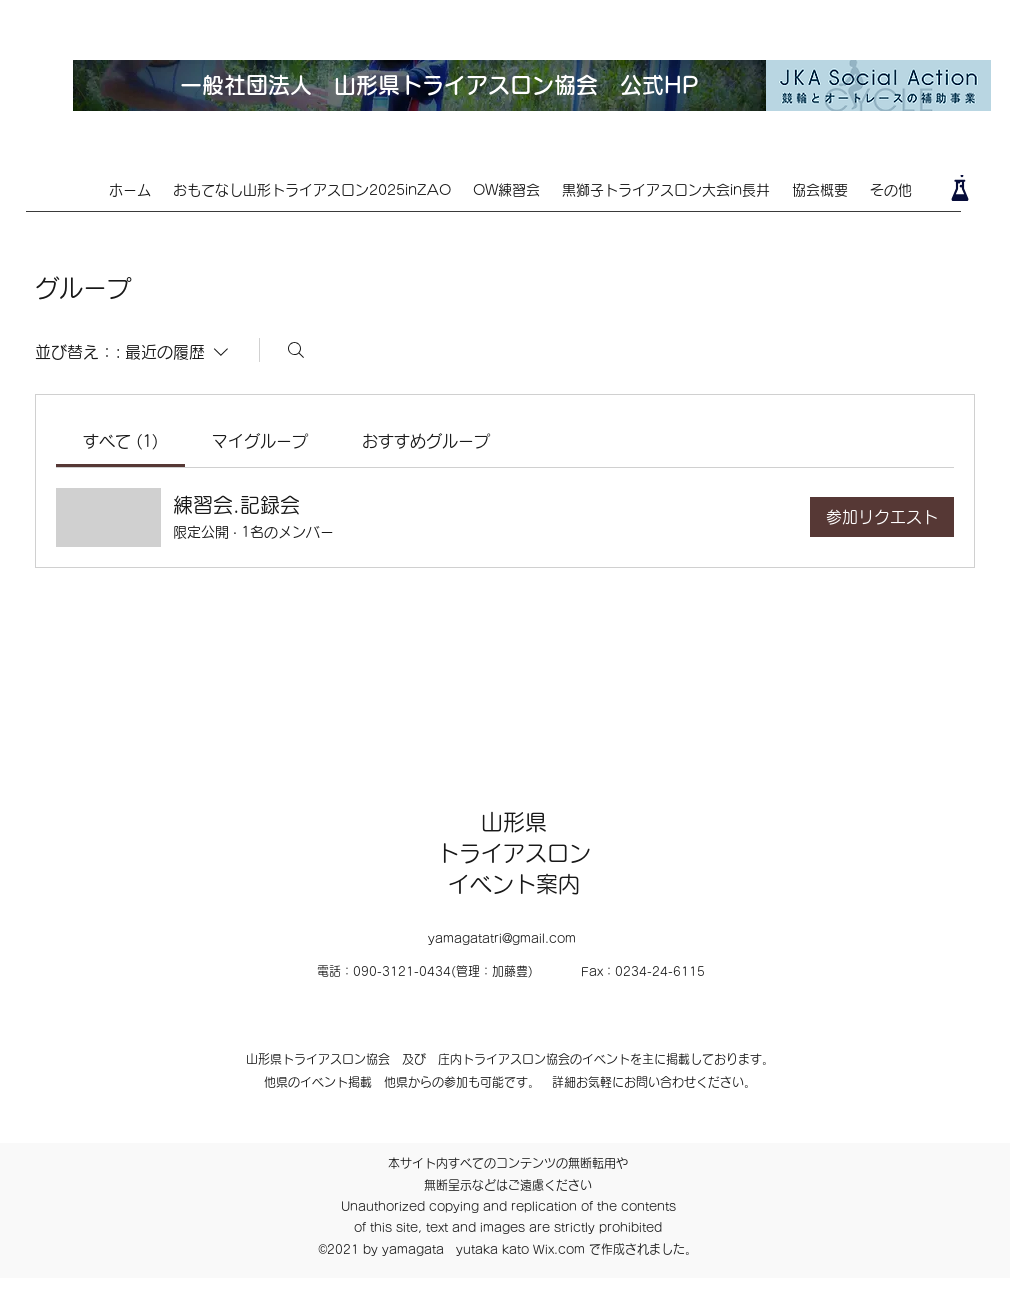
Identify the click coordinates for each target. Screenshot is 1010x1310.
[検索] (296, 350)
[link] (120, 441)
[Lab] (960, 188)
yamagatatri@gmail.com (502, 938)
